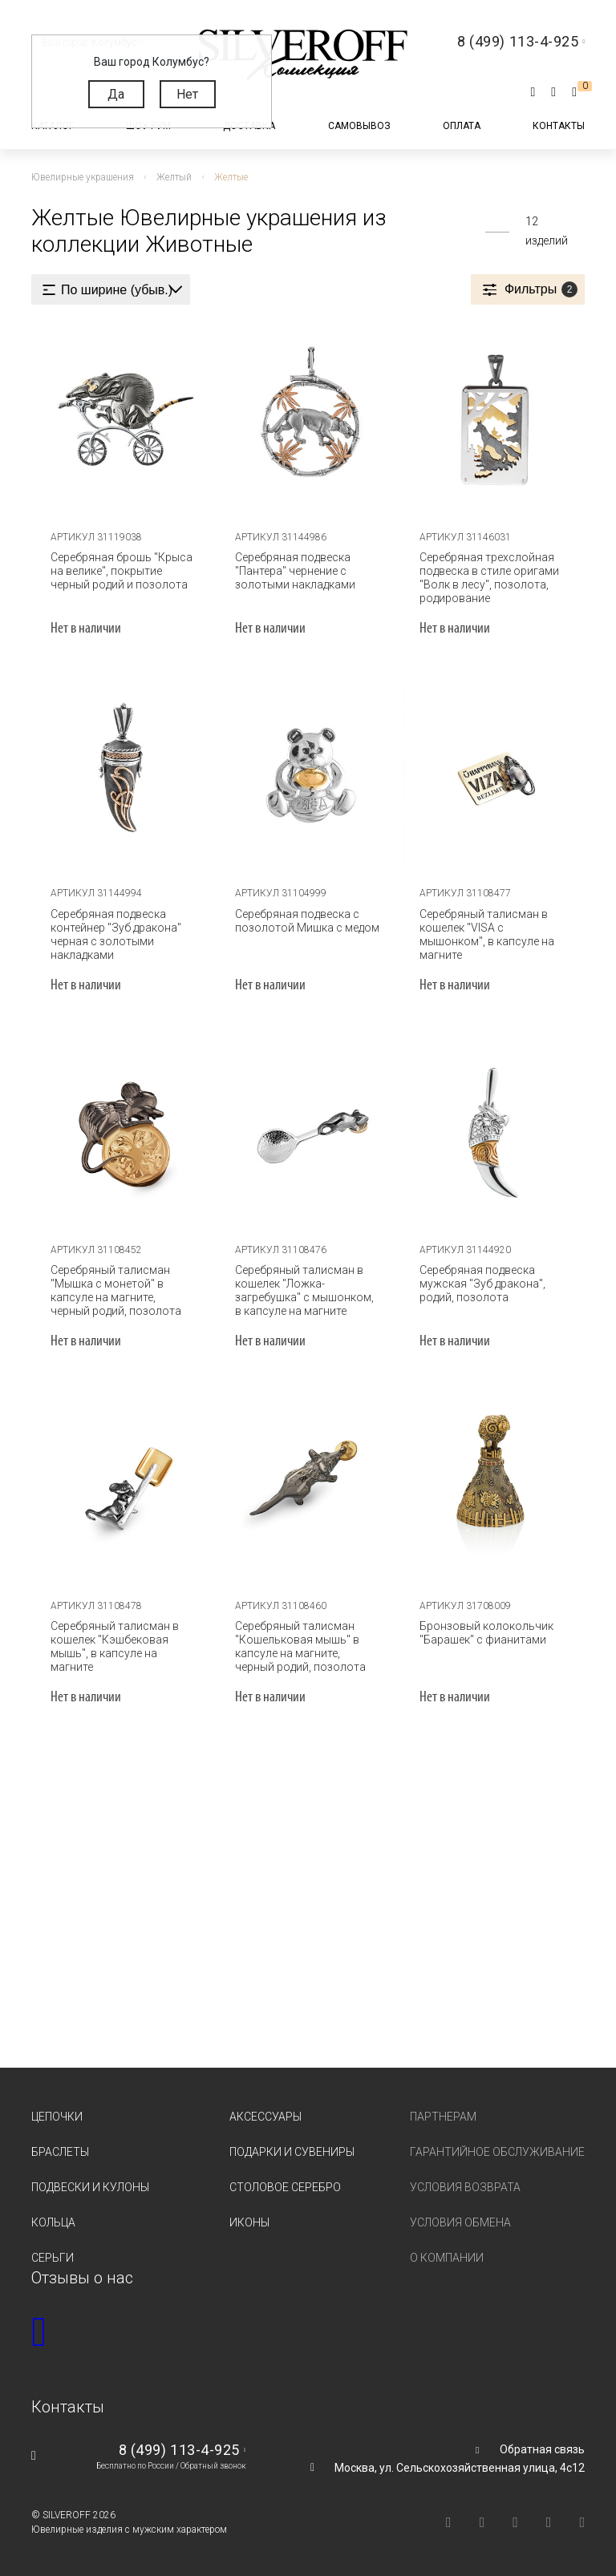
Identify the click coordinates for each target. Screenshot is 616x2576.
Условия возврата (465, 2186)
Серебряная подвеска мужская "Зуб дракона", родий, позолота (480, 1282)
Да (115, 94)
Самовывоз (359, 125)
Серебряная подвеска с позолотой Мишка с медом (305, 919)
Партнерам (443, 2115)
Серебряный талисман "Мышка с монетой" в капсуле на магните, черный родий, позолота (121, 1289)
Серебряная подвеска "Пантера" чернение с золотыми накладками (293, 569)
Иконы (249, 2221)
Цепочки (57, 2115)
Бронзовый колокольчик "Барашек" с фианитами (484, 1632)
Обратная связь (542, 2448)
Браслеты (60, 2151)
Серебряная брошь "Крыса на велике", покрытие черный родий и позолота (119, 569)
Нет (187, 94)
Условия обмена (460, 2221)
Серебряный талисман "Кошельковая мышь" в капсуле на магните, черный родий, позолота (306, 1645)
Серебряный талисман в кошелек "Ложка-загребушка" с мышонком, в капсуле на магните (306, 1289)
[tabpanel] (123, 417)
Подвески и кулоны (90, 2186)
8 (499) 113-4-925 (179, 2449)
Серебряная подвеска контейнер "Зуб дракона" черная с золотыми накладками (113, 933)
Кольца (53, 2221)
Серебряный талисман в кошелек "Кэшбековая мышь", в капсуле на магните (112, 1645)
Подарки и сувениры (292, 2151)
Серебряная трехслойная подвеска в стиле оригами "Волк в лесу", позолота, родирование (487, 576)
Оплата (461, 125)
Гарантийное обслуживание (497, 2151)
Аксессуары (265, 2115)
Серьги (52, 2256)
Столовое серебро (285, 2186)
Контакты (559, 125)
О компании (447, 2256)
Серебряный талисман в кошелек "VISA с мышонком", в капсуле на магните (484, 933)
